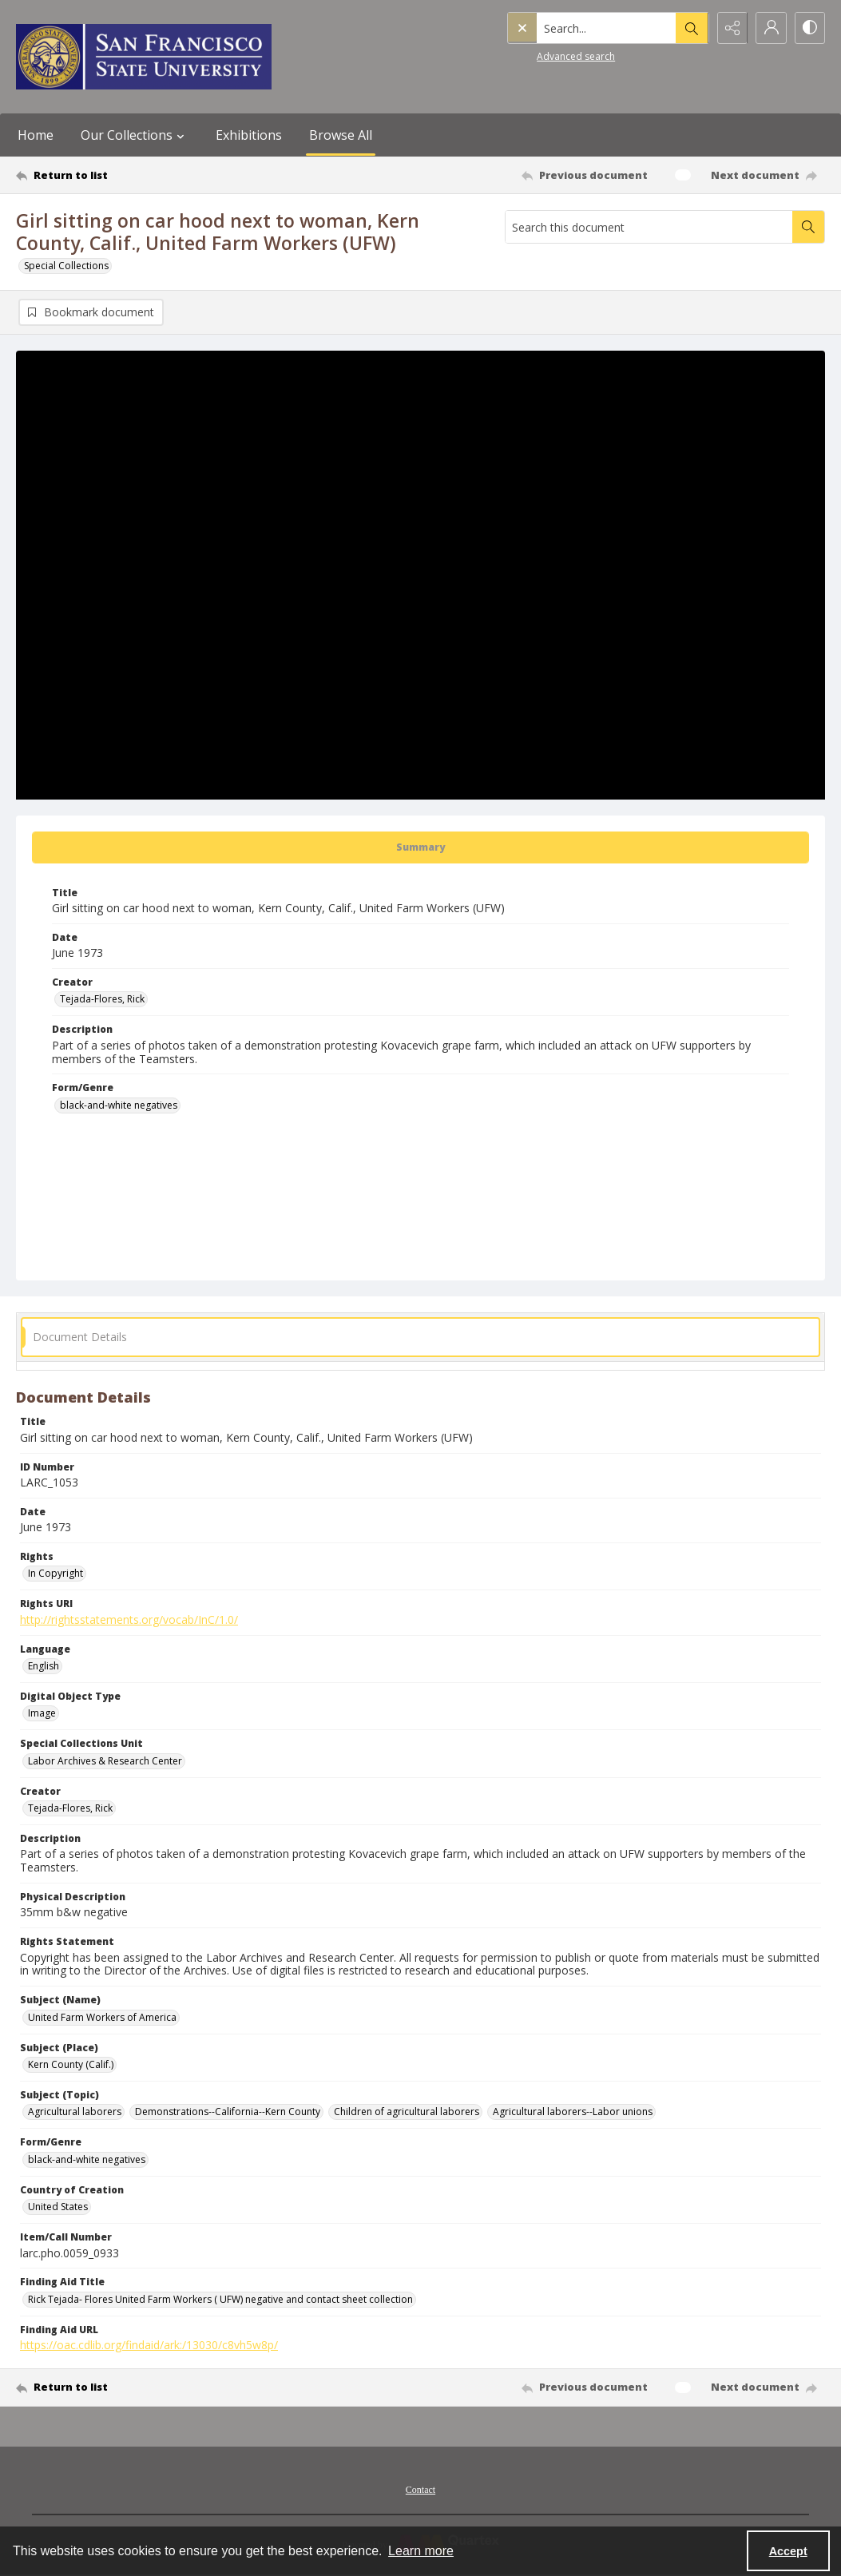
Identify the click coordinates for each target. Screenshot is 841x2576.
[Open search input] (689, 28)
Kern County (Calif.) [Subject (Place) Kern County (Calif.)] (70, 2064)
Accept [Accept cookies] (788, 2551)
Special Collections (66, 265)
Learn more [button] (421, 2551)
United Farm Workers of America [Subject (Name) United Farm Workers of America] (102, 2017)
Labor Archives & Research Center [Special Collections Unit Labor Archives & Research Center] (105, 1761)
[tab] (420, 847)
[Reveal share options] (729, 28)
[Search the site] (573, 28)
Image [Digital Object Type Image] (42, 1713)
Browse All (340, 135)
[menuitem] (420, 2488)
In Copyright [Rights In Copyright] (55, 1573)
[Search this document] (649, 227)
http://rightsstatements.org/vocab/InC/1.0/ (129, 1619)
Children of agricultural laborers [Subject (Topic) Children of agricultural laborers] (406, 2111)
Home (36, 135)
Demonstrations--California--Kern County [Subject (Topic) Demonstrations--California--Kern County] (227, 2111)
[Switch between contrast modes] (809, 28)
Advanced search (542, 56)
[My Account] (769, 28)
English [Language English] (43, 1666)
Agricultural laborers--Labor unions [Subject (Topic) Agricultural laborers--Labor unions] (573, 2111)
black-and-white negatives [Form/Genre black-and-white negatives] (118, 1105)
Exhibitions (249, 135)
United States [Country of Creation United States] (58, 2206)
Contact (420, 2489)
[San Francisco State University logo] (144, 56)
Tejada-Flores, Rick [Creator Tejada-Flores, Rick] (102, 999)
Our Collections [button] (134, 135)
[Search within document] (808, 227)
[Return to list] (126, 175)
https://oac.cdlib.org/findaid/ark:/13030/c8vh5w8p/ (149, 2344)
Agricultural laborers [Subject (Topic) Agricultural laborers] (74, 2111)
